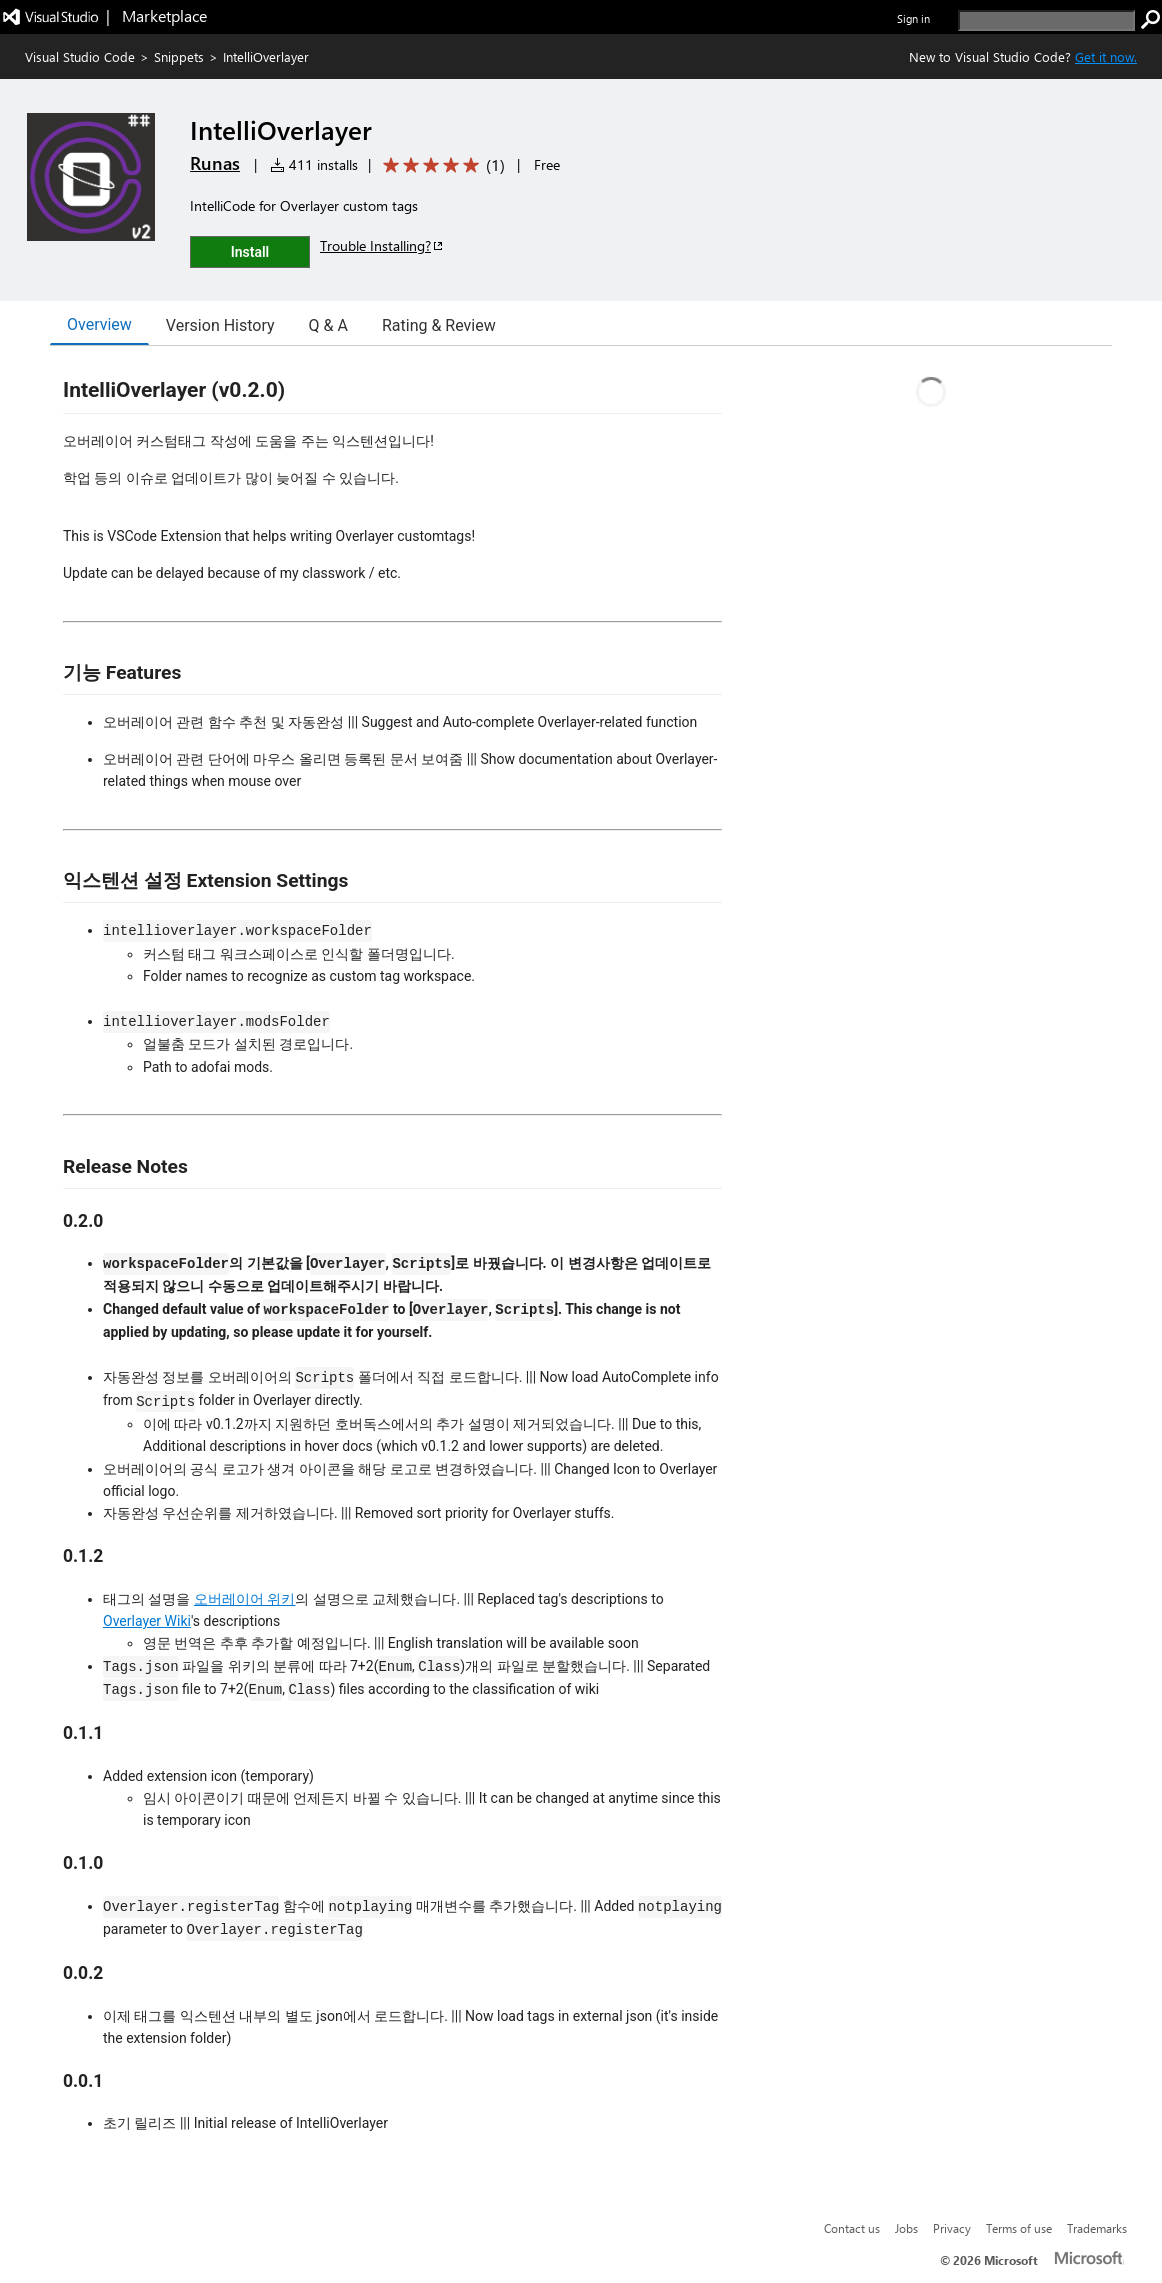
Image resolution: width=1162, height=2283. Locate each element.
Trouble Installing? (382, 245)
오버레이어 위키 (244, 1599)
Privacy (952, 2228)
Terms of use (1019, 2228)
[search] (1046, 20)
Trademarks (1097, 2228)
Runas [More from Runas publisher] (215, 163)
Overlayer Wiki (147, 1621)
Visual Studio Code (80, 56)
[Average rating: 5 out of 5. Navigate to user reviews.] (440, 165)
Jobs (906, 2228)
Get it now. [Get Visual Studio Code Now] (1106, 56)
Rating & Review (439, 325)
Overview (99, 324)
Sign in (913, 18)
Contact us (852, 2228)
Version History (220, 325)
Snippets (179, 56)
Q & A (328, 325)
